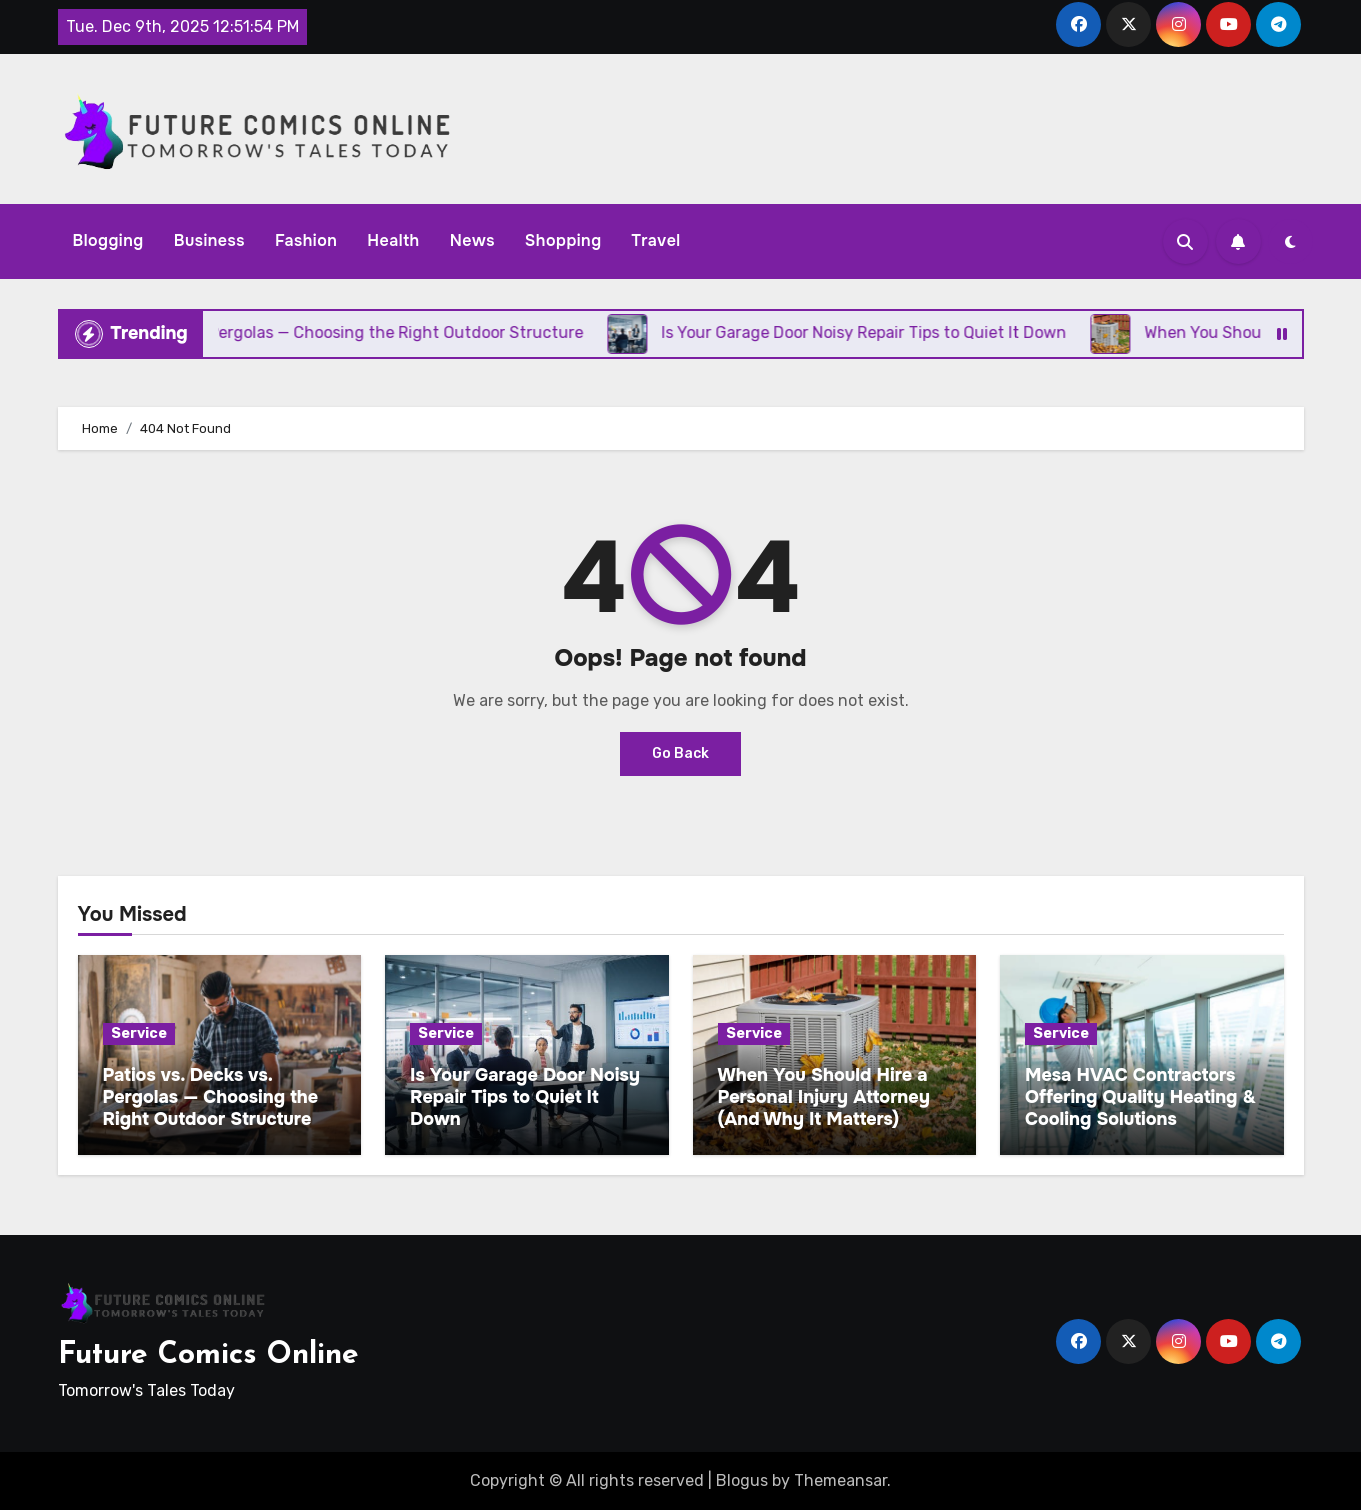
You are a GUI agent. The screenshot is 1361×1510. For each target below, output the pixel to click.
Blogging (108, 240)
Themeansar (840, 1480)
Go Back (680, 753)
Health (393, 240)
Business (209, 240)
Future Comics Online (208, 1355)
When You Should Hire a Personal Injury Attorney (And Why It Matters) (824, 1096)
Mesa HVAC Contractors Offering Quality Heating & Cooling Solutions (1140, 1096)
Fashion (306, 240)
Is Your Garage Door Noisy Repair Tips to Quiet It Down (525, 1096)
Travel (656, 240)
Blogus (742, 1480)
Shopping (563, 240)
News (472, 240)
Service (139, 1033)
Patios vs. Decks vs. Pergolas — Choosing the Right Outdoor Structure (211, 1096)
